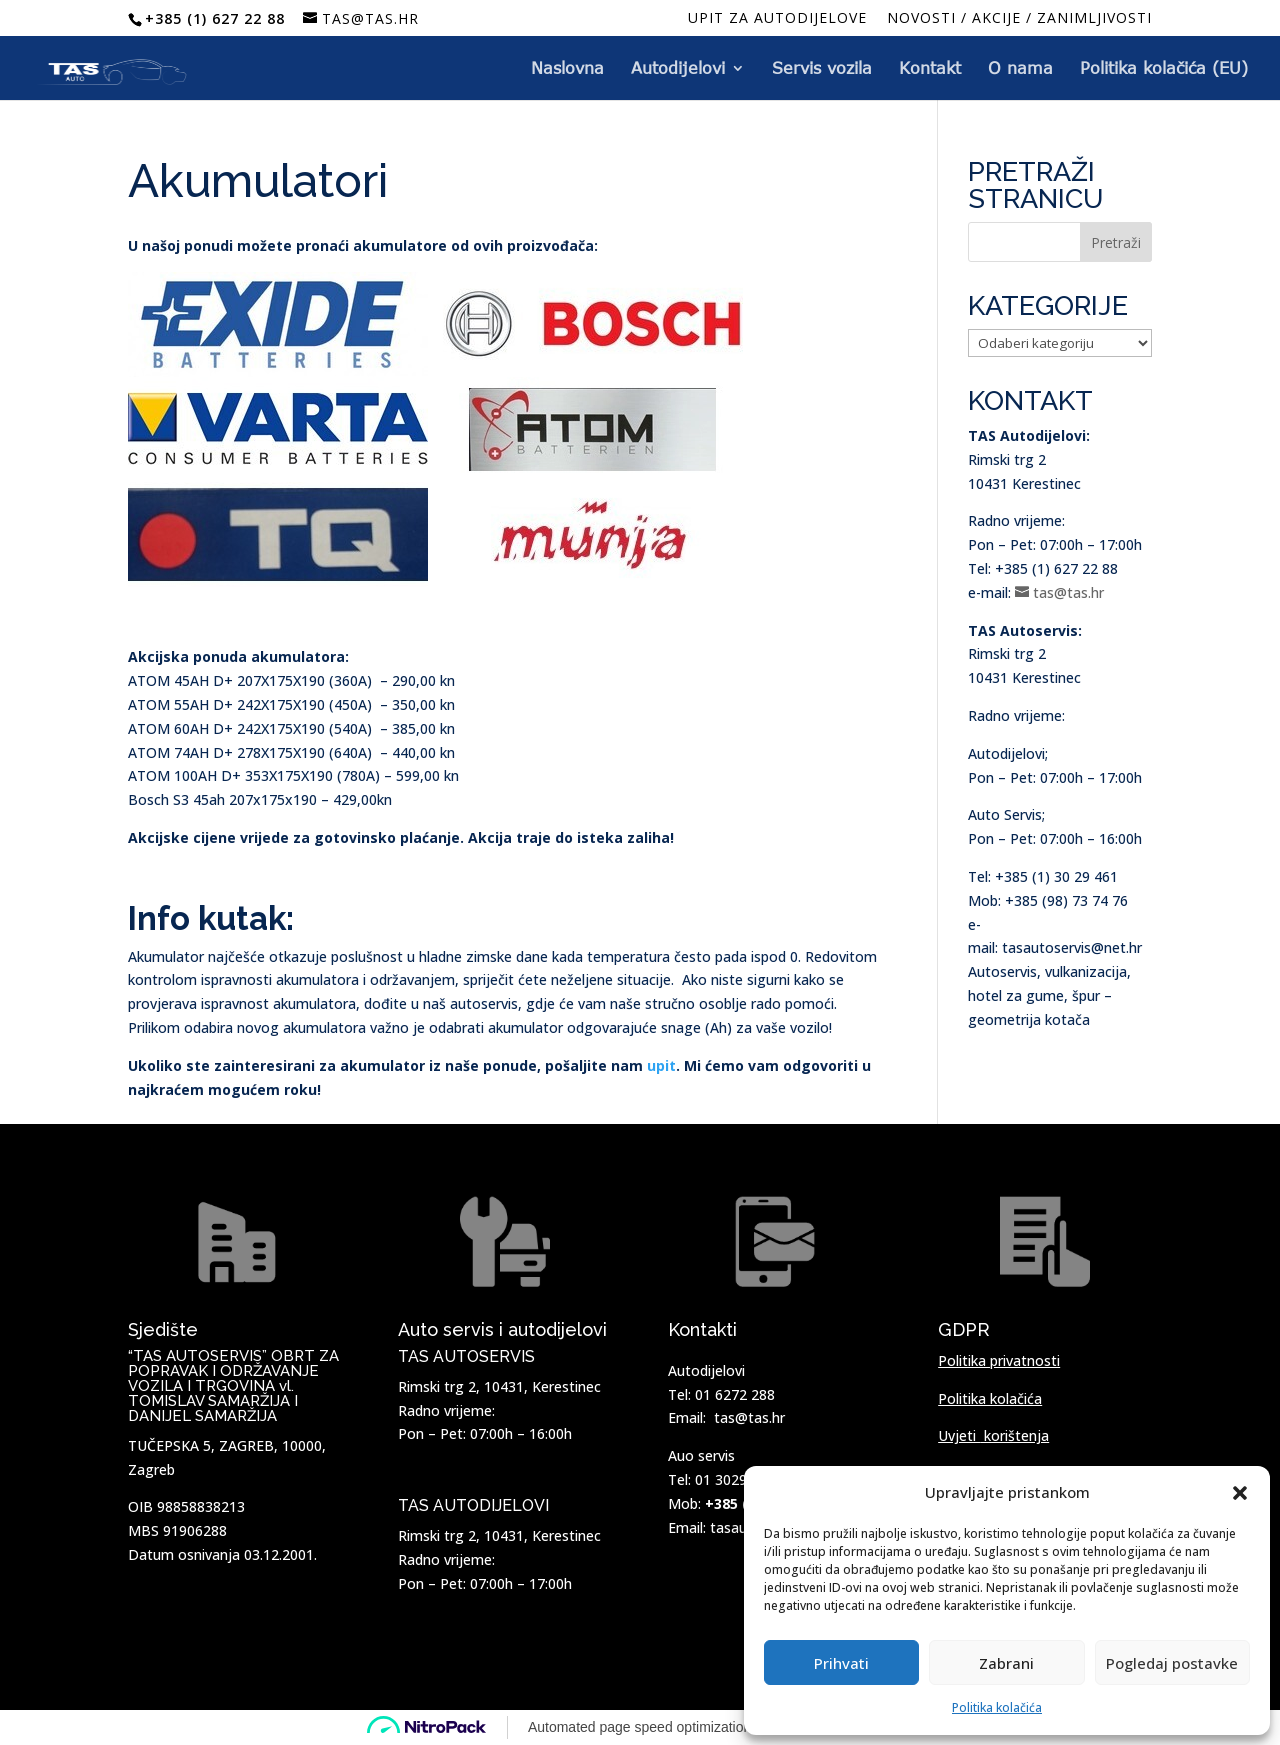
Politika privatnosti (999, 1360)
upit (661, 1065)
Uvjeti (993, 1435)
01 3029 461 (735, 1479)
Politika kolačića (997, 1707)
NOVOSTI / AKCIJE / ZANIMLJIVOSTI (1019, 19)
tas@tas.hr (749, 1417)
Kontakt (930, 69)
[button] (1240, 1493)
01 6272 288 (735, 1394)
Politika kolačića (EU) (1164, 69)
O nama (1020, 69)
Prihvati (841, 1663)
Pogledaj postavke (1172, 1663)
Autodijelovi (678, 69)
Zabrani (1006, 1663)
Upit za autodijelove (777, 19)
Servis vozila (822, 69)
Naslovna (567, 69)
